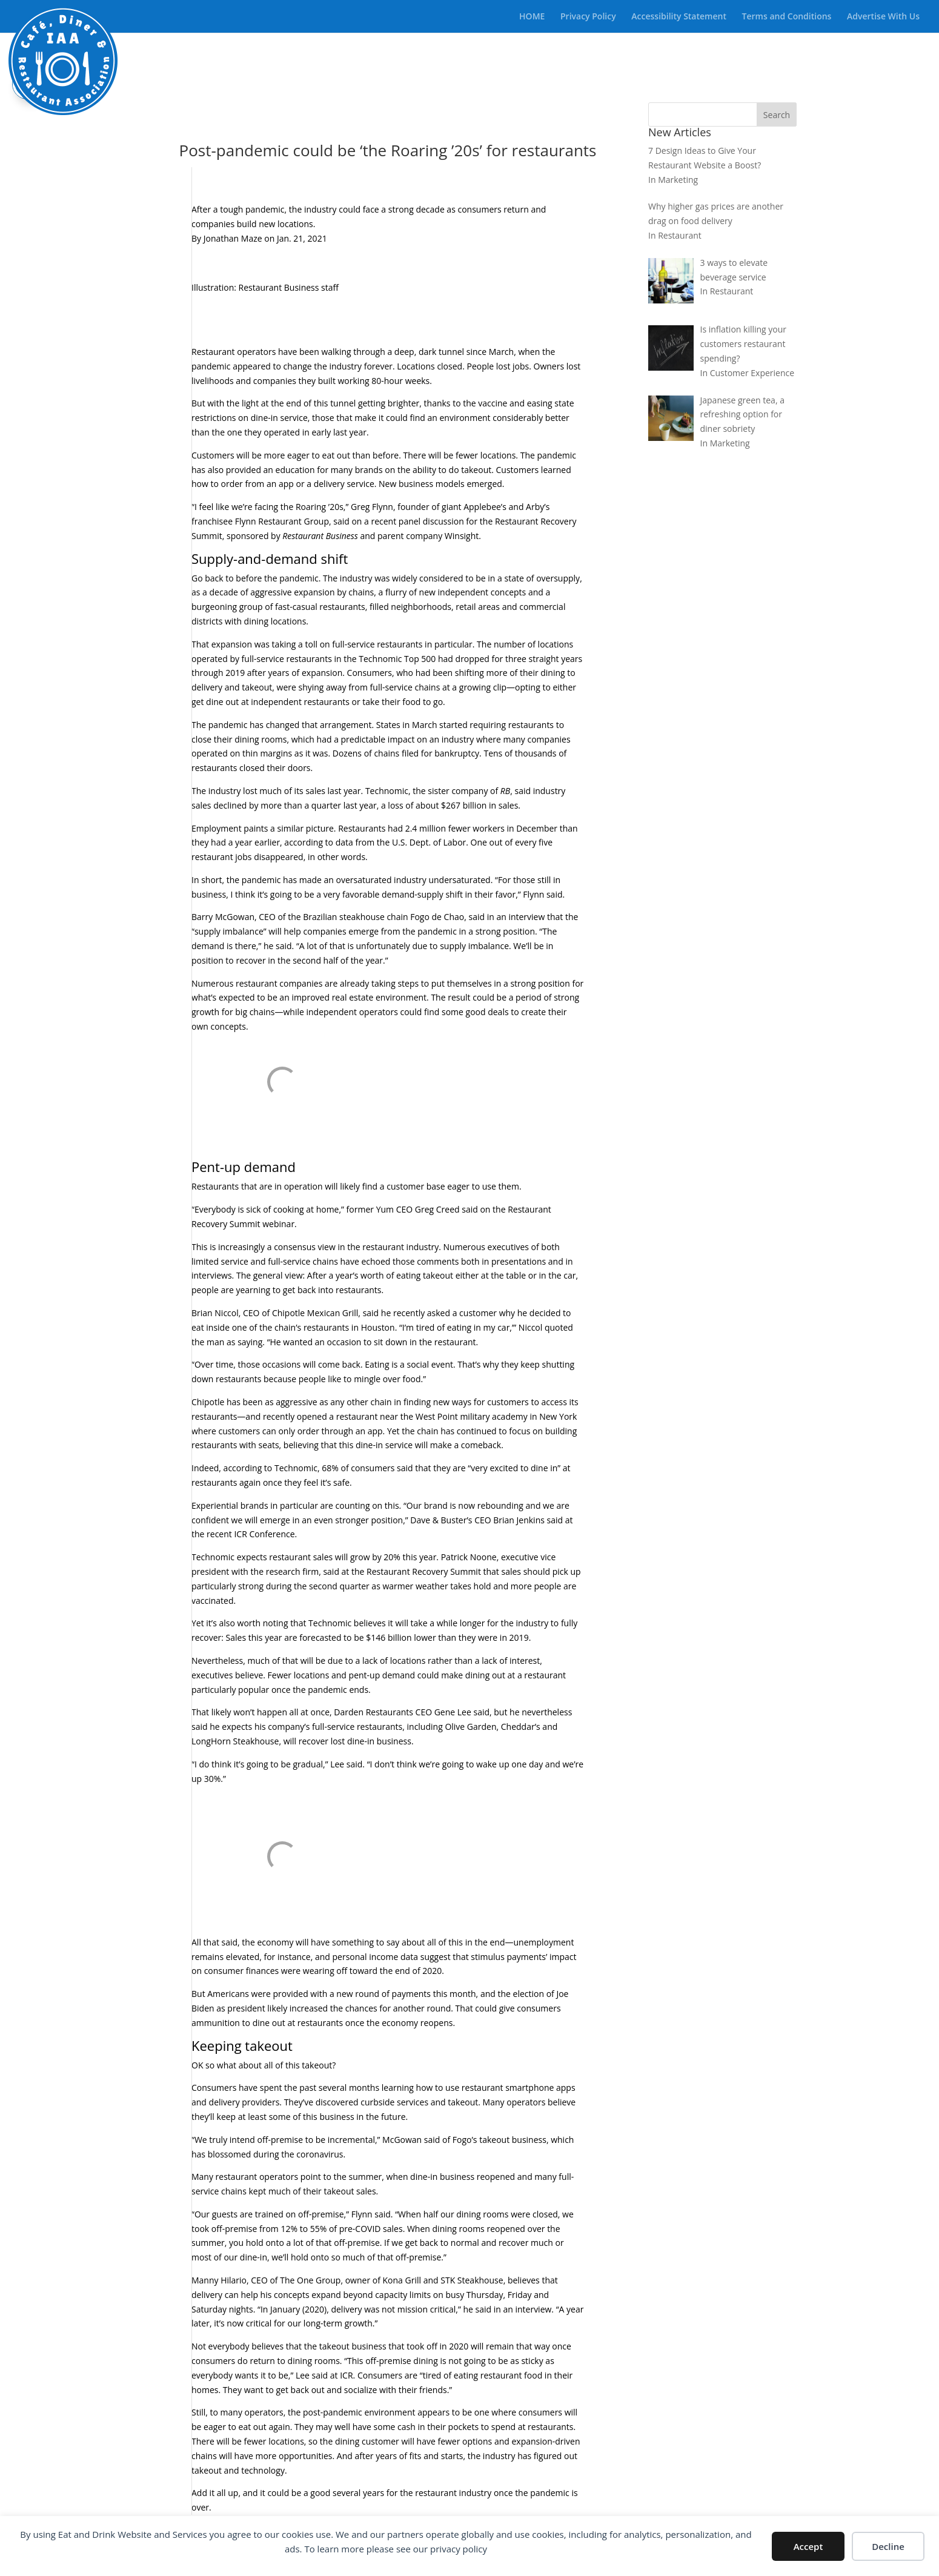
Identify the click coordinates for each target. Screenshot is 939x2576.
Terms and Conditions (787, 17)
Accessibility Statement (678, 17)
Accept (808, 2546)
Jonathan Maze (233, 238)
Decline (888, 2546)
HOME (532, 17)
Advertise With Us (883, 17)
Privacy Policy (588, 17)
